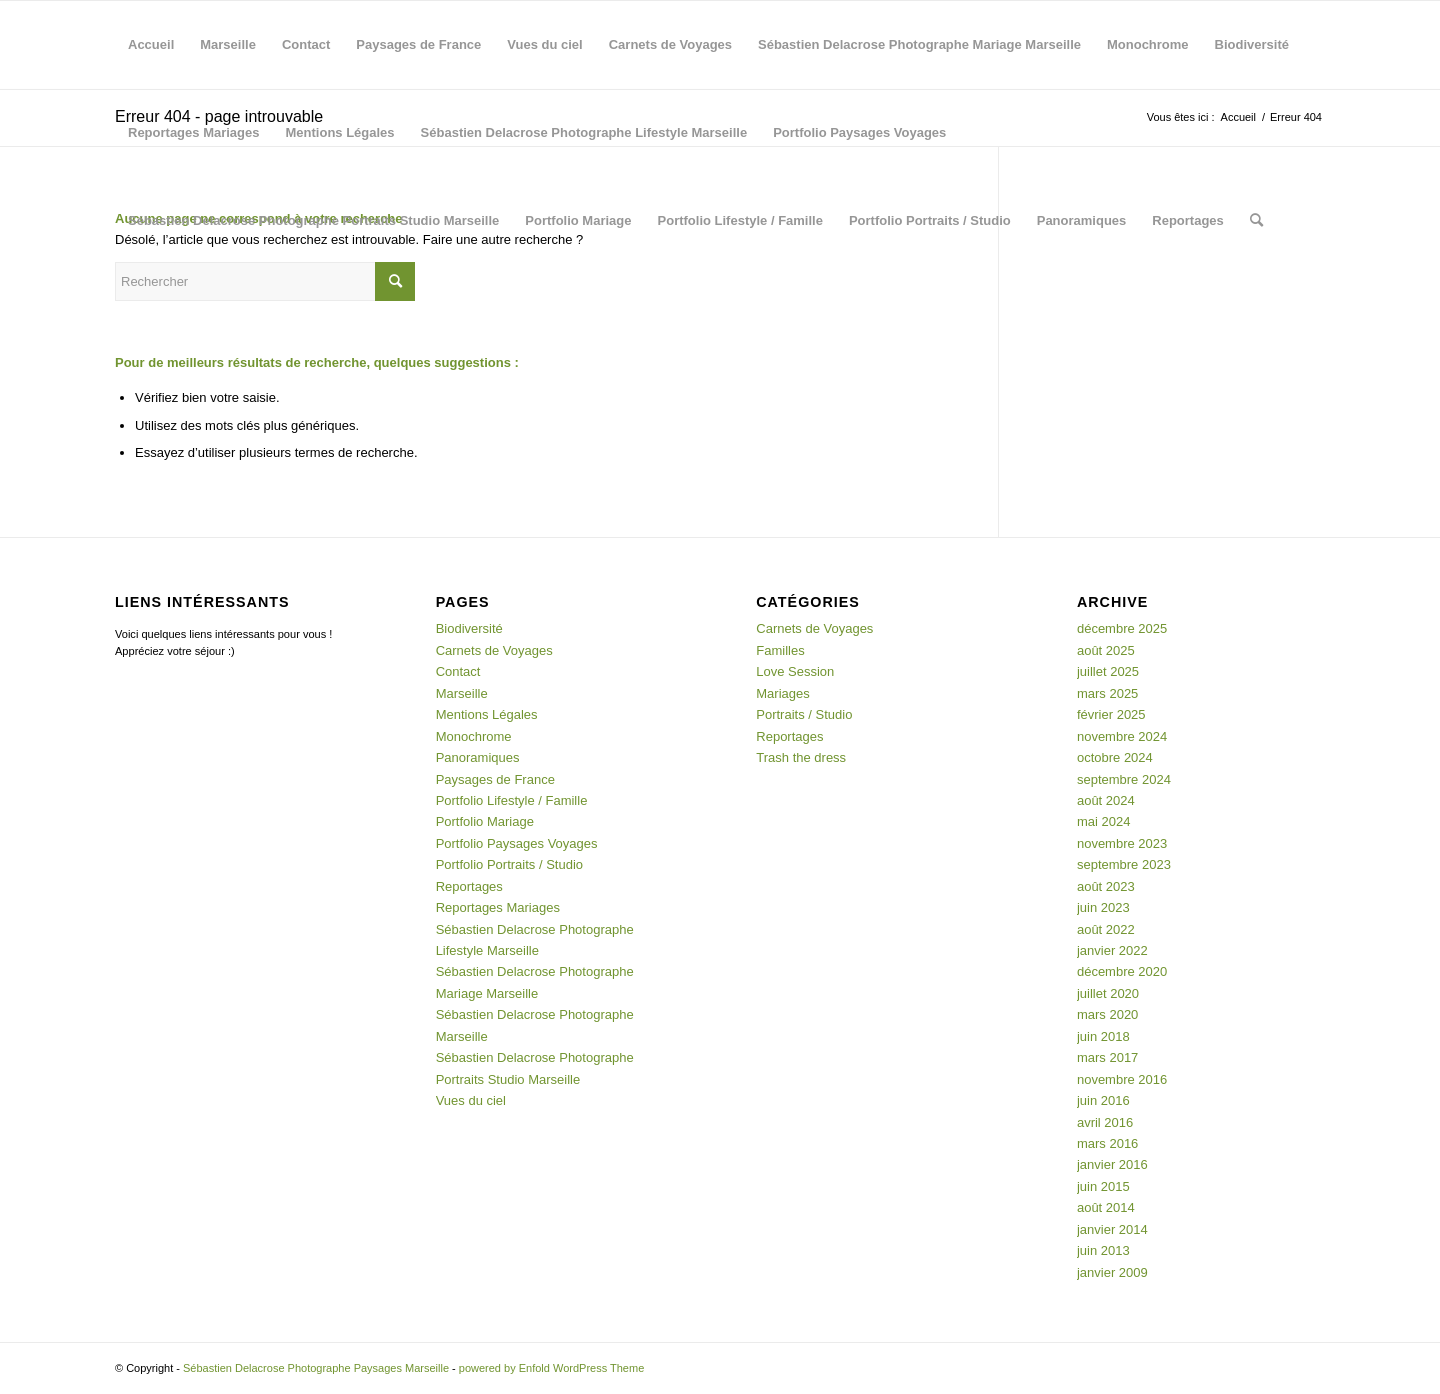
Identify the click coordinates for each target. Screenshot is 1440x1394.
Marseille (228, 44)
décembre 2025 (1122, 628)
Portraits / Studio (804, 714)
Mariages (782, 693)
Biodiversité (1252, 44)
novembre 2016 (1122, 1079)
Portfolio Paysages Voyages (859, 132)
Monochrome (1148, 44)
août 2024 (1106, 800)
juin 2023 (1103, 907)
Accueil (151, 44)
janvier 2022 (1112, 950)
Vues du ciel (544, 44)
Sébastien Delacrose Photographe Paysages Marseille (316, 1368)
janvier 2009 (1112, 1272)
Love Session (795, 671)
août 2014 (1106, 1207)
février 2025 (1111, 714)
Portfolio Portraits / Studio (930, 220)
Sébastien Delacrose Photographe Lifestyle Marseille (584, 132)
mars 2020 (1107, 1014)
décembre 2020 (1122, 971)
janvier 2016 (1112, 1164)
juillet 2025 (1108, 671)
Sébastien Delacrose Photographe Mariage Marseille (919, 44)
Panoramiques (1082, 220)
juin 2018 (1103, 1036)
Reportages (1188, 220)
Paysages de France (418, 44)
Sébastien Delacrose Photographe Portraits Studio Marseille (313, 220)
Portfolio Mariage (578, 220)
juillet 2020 (1108, 993)
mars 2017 (1107, 1057)
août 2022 (1106, 929)
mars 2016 (1107, 1143)
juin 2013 (1103, 1250)
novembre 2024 (1122, 736)
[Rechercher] (1256, 221)
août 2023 (1106, 886)
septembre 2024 (1124, 779)
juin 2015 (1103, 1186)
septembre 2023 (1124, 864)
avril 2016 (1105, 1122)
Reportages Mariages (194, 132)
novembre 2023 (1122, 843)
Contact (306, 44)
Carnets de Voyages (670, 44)
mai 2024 (1103, 821)
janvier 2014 (1112, 1229)
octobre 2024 (1115, 757)
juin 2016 (1103, 1100)
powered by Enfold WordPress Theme (551, 1368)
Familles (780, 650)
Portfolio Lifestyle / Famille (740, 220)
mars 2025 (1107, 693)
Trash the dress (801, 757)
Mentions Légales (340, 132)
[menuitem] (1256, 221)
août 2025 (1106, 650)
